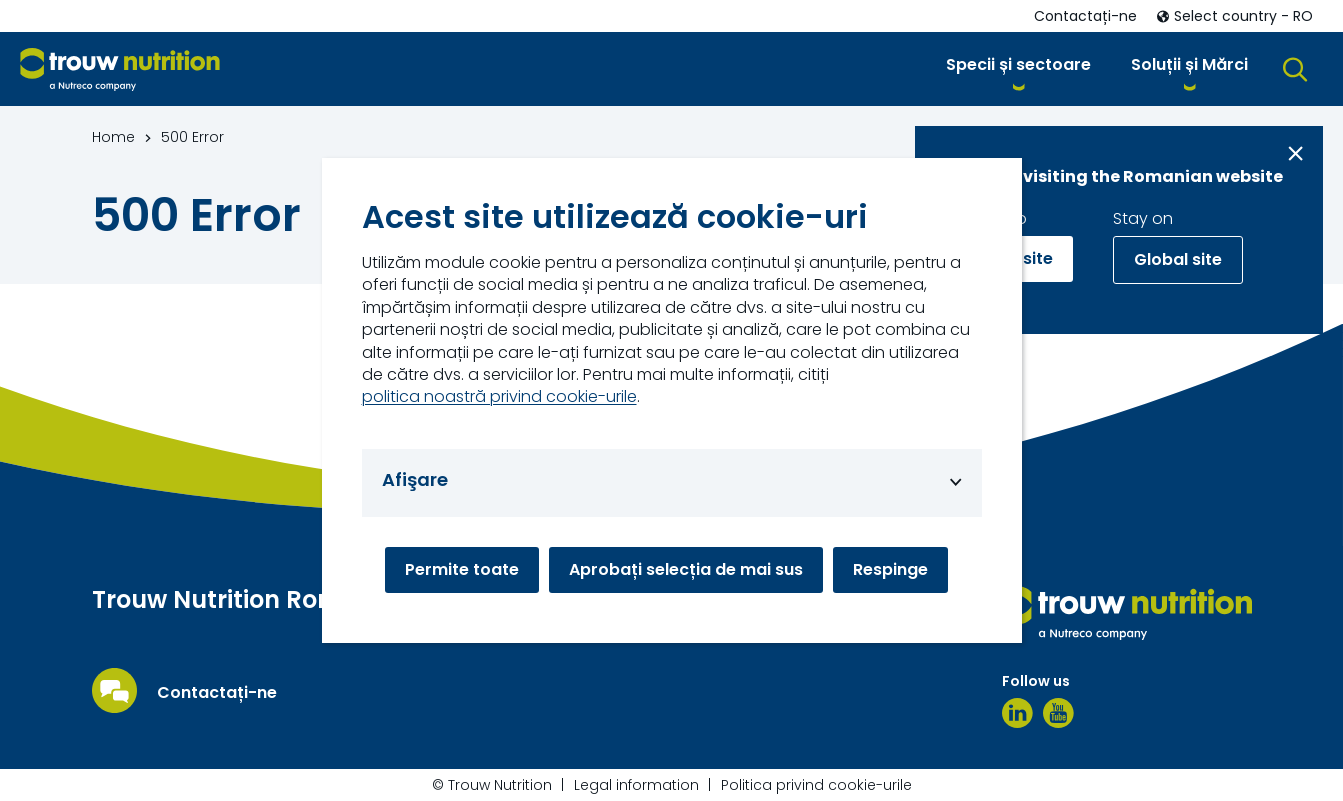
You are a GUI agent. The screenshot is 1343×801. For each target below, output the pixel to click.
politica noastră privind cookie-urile (499, 397)
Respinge (890, 569)
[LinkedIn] (1017, 713)
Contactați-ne (217, 693)
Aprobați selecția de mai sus (686, 569)
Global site (1178, 259)
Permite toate (462, 569)
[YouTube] (1058, 713)
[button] (1018, 68)
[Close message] (1295, 153)
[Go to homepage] (120, 69)
